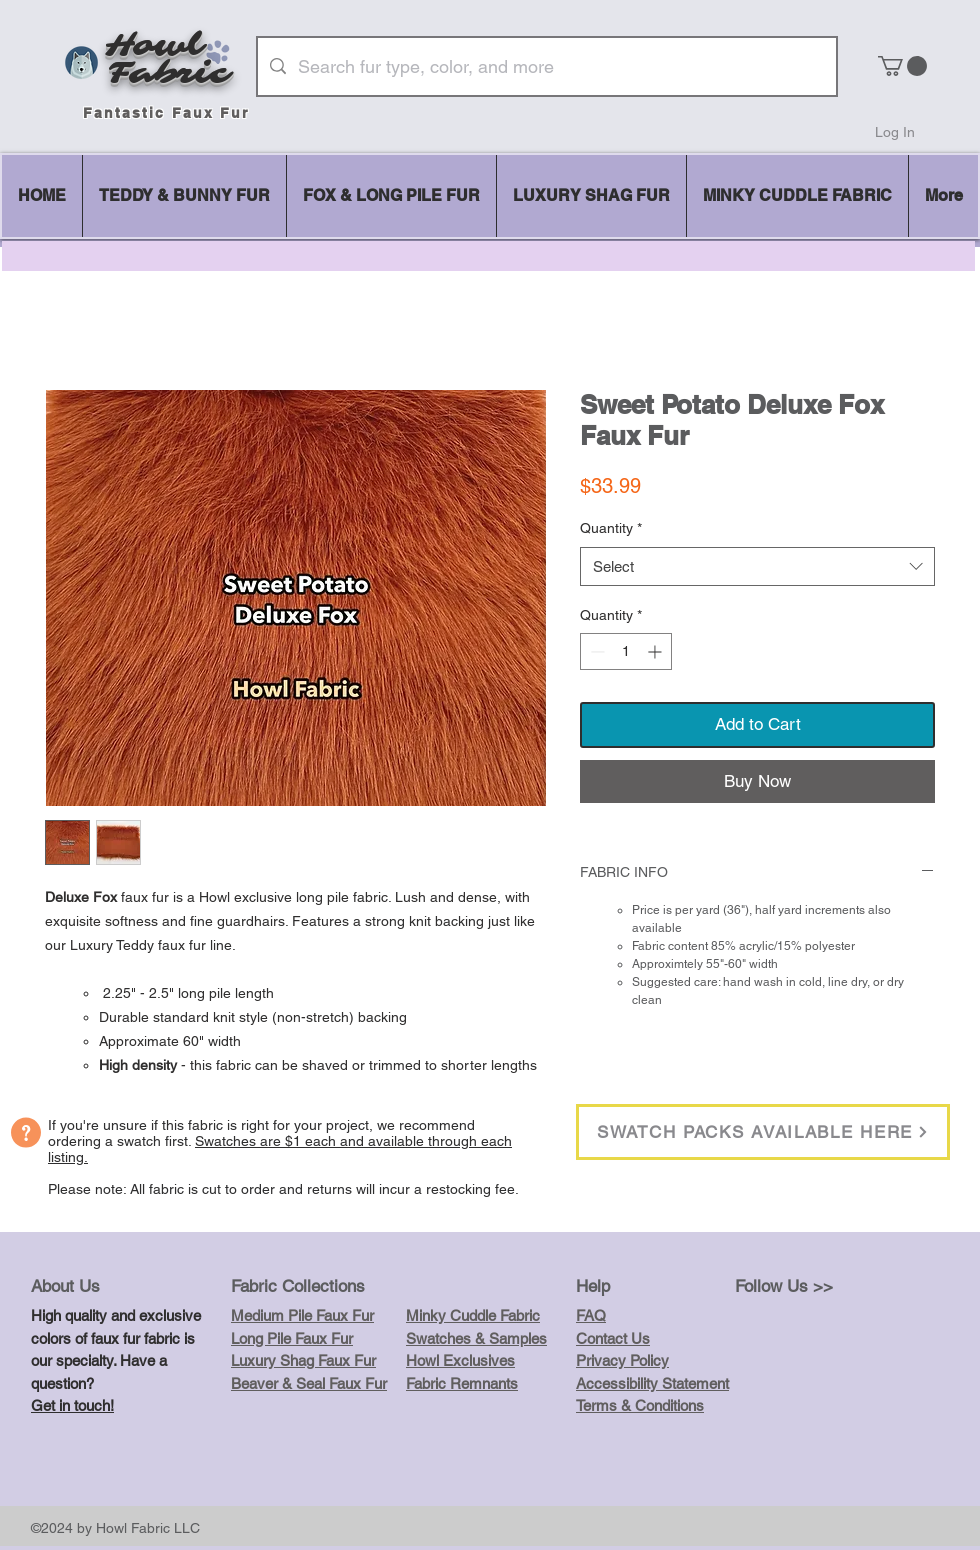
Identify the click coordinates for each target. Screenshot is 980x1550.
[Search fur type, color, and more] (546, 66)
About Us (65, 1286)
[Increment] (656, 651)
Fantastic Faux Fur (166, 113)
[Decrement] (595, 651)
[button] (902, 66)
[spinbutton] (626, 651)
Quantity (611, 528)
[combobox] (757, 566)
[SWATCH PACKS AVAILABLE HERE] (763, 1132)
